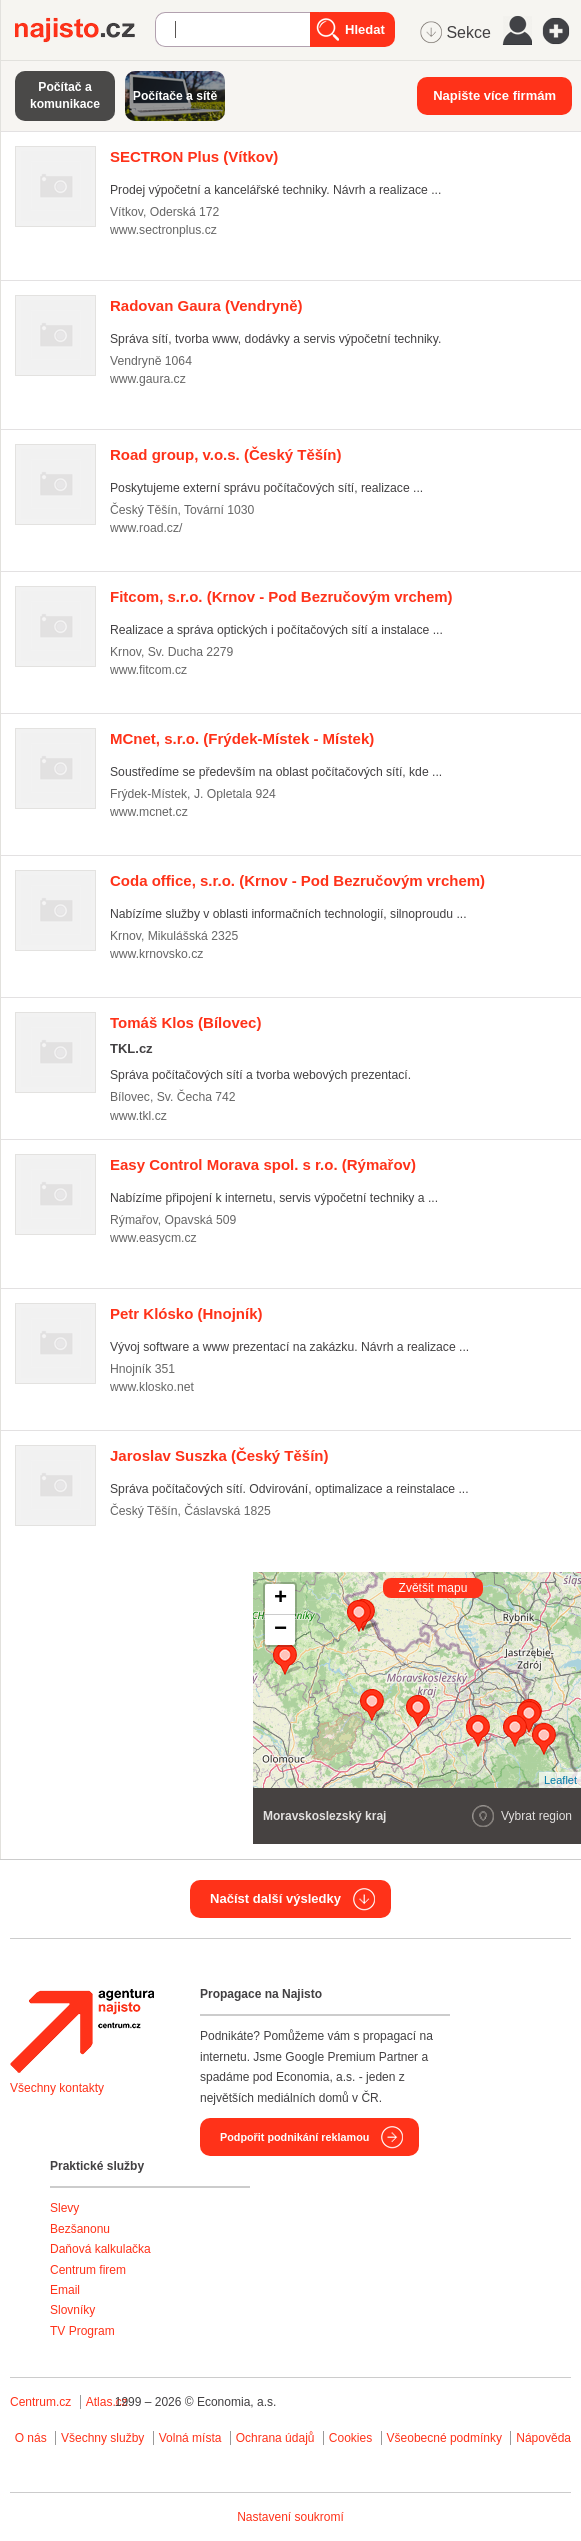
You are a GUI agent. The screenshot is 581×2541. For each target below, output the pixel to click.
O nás (31, 2438)
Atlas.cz (107, 2402)
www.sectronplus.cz (163, 230)
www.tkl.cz (138, 1116)
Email (65, 2290)
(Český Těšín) (225, 454)
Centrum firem (88, 2270)
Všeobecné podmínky (444, 2438)
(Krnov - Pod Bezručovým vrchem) (281, 596)
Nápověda (543, 2438)
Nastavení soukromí (290, 2517)
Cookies (350, 2438)
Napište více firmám (494, 95)
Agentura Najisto (82, 2031)
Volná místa (190, 2438)
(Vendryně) (206, 305)
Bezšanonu (80, 2229)
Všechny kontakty (57, 2088)
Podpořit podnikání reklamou (294, 2137)
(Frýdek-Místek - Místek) (242, 738)
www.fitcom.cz (148, 670)
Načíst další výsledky (275, 1898)
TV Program (82, 2331)
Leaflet (560, 1780)
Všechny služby (104, 2438)
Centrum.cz (40, 2402)
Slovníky (72, 2310)
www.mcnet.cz (149, 812)
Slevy (64, 2208)
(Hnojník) (186, 1313)
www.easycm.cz (153, 1238)
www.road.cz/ (146, 528)
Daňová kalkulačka (100, 2249)
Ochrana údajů (275, 2438)
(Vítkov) (194, 156)
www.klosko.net (152, 1387)
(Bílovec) (185, 1022)
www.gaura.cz (148, 379)
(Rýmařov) (263, 1164)
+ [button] (280, 1599)
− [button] (280, 1630)
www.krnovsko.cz (156, 954)
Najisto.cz (85, 30)
